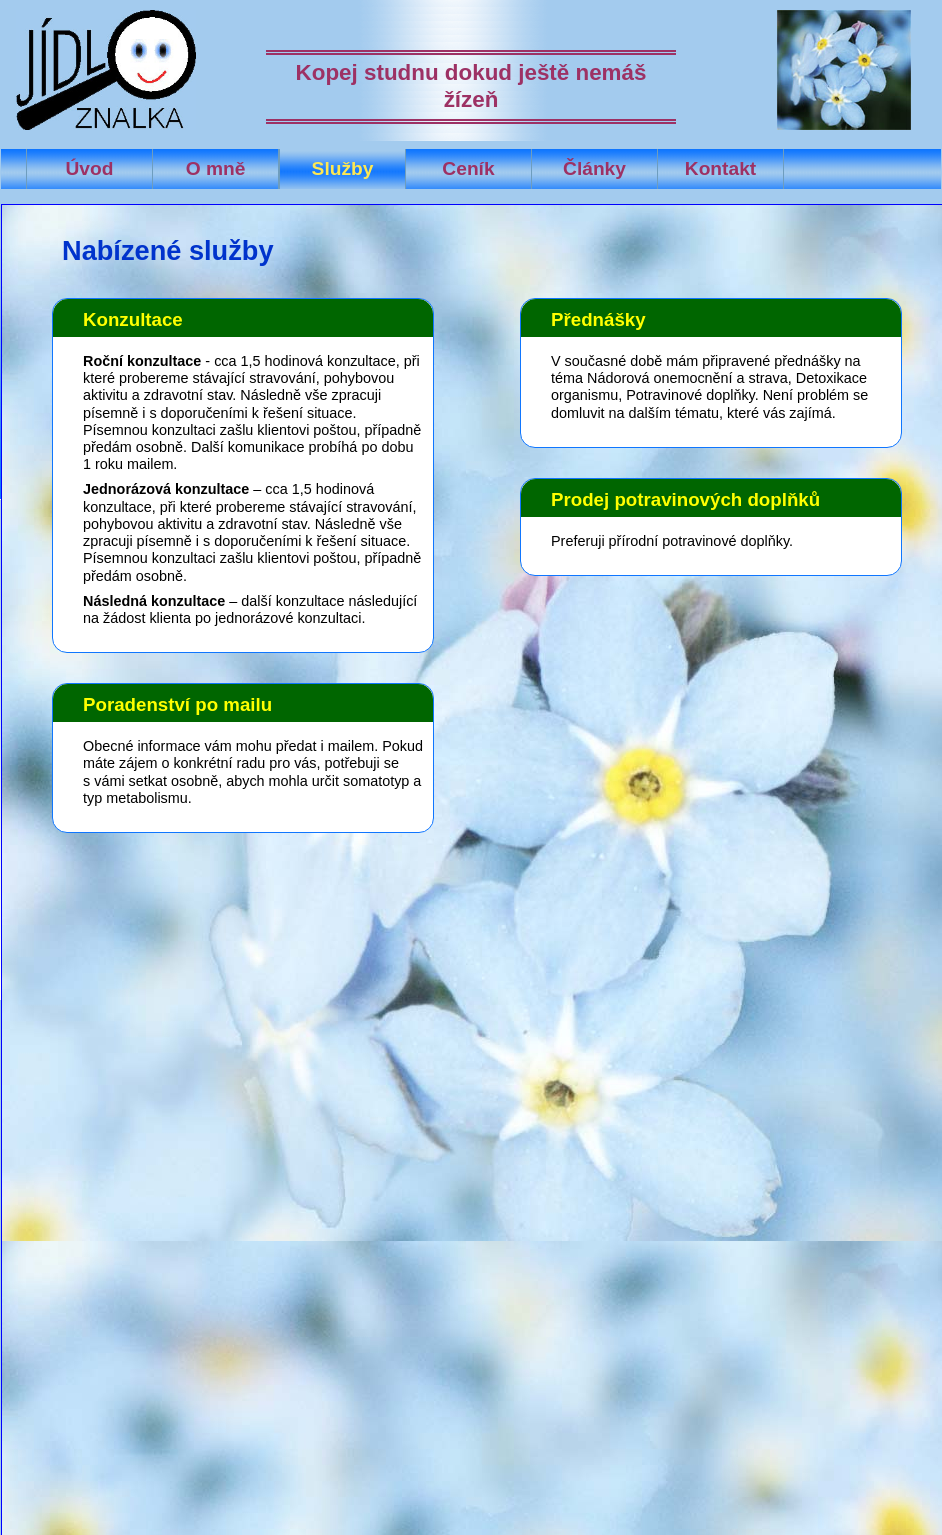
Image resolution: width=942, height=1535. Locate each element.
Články (594, 168)
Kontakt (720, 168)
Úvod (90, 168)
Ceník (468, 168)
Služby (343, 168)
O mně (216, 168)
